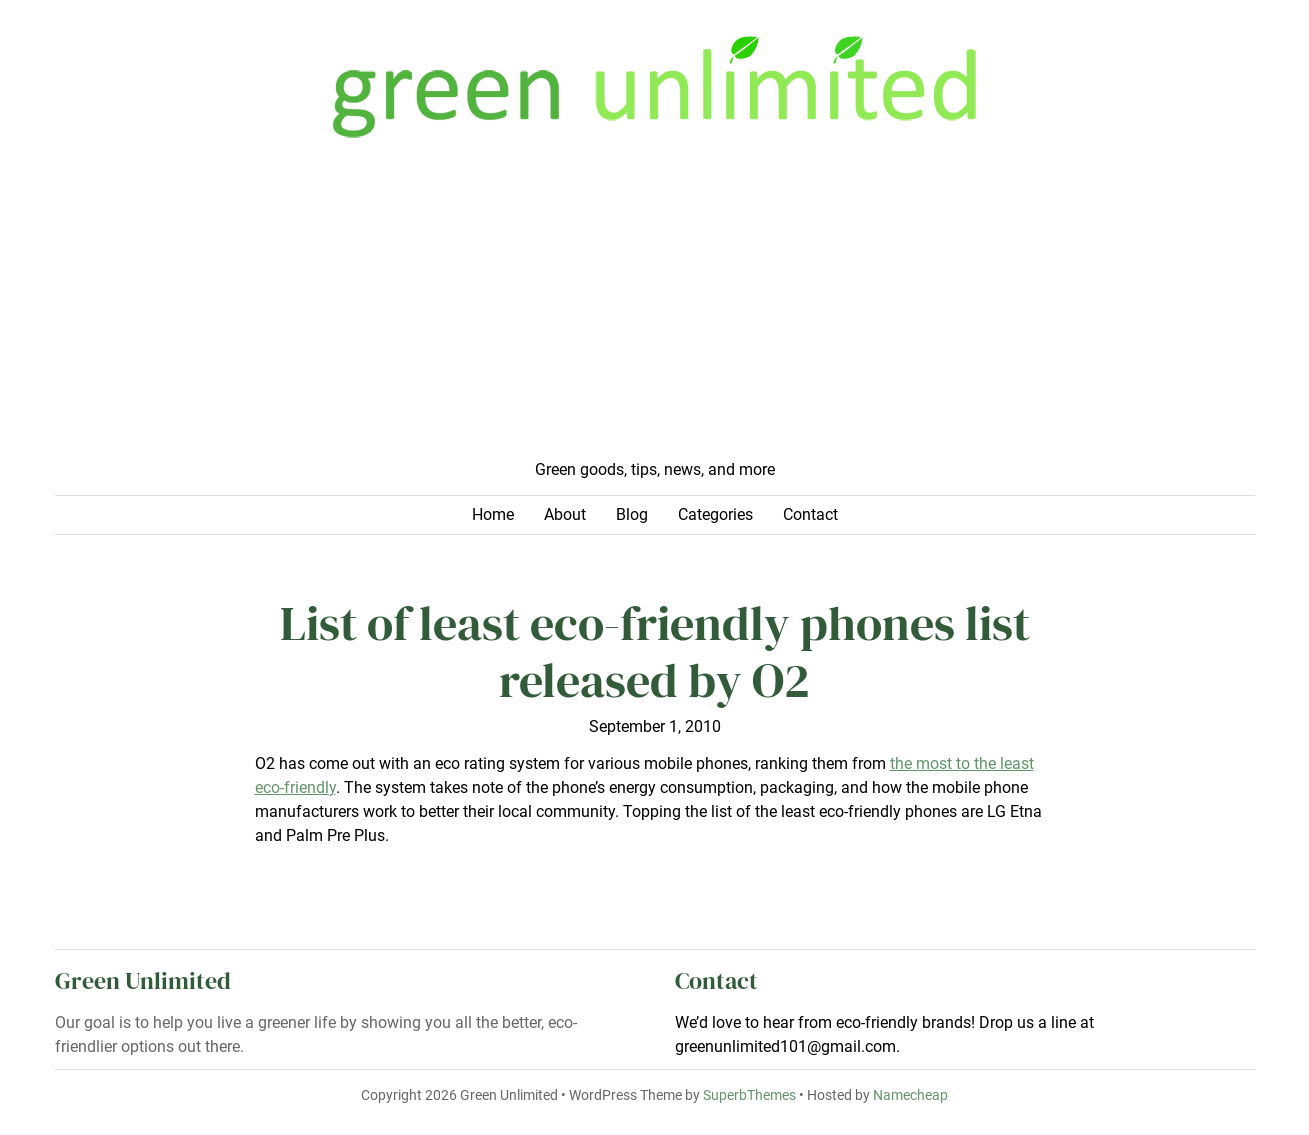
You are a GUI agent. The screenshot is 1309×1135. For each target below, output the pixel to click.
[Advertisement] (655, 308)
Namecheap (910, 1095)
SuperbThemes (749, 1095)
